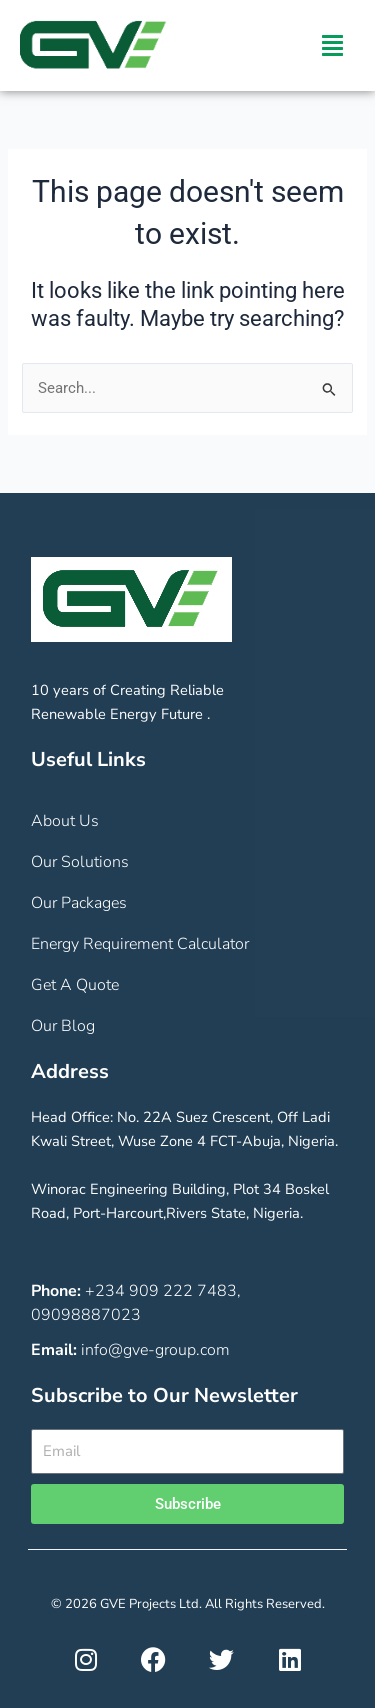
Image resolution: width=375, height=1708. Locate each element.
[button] (333, 46)
